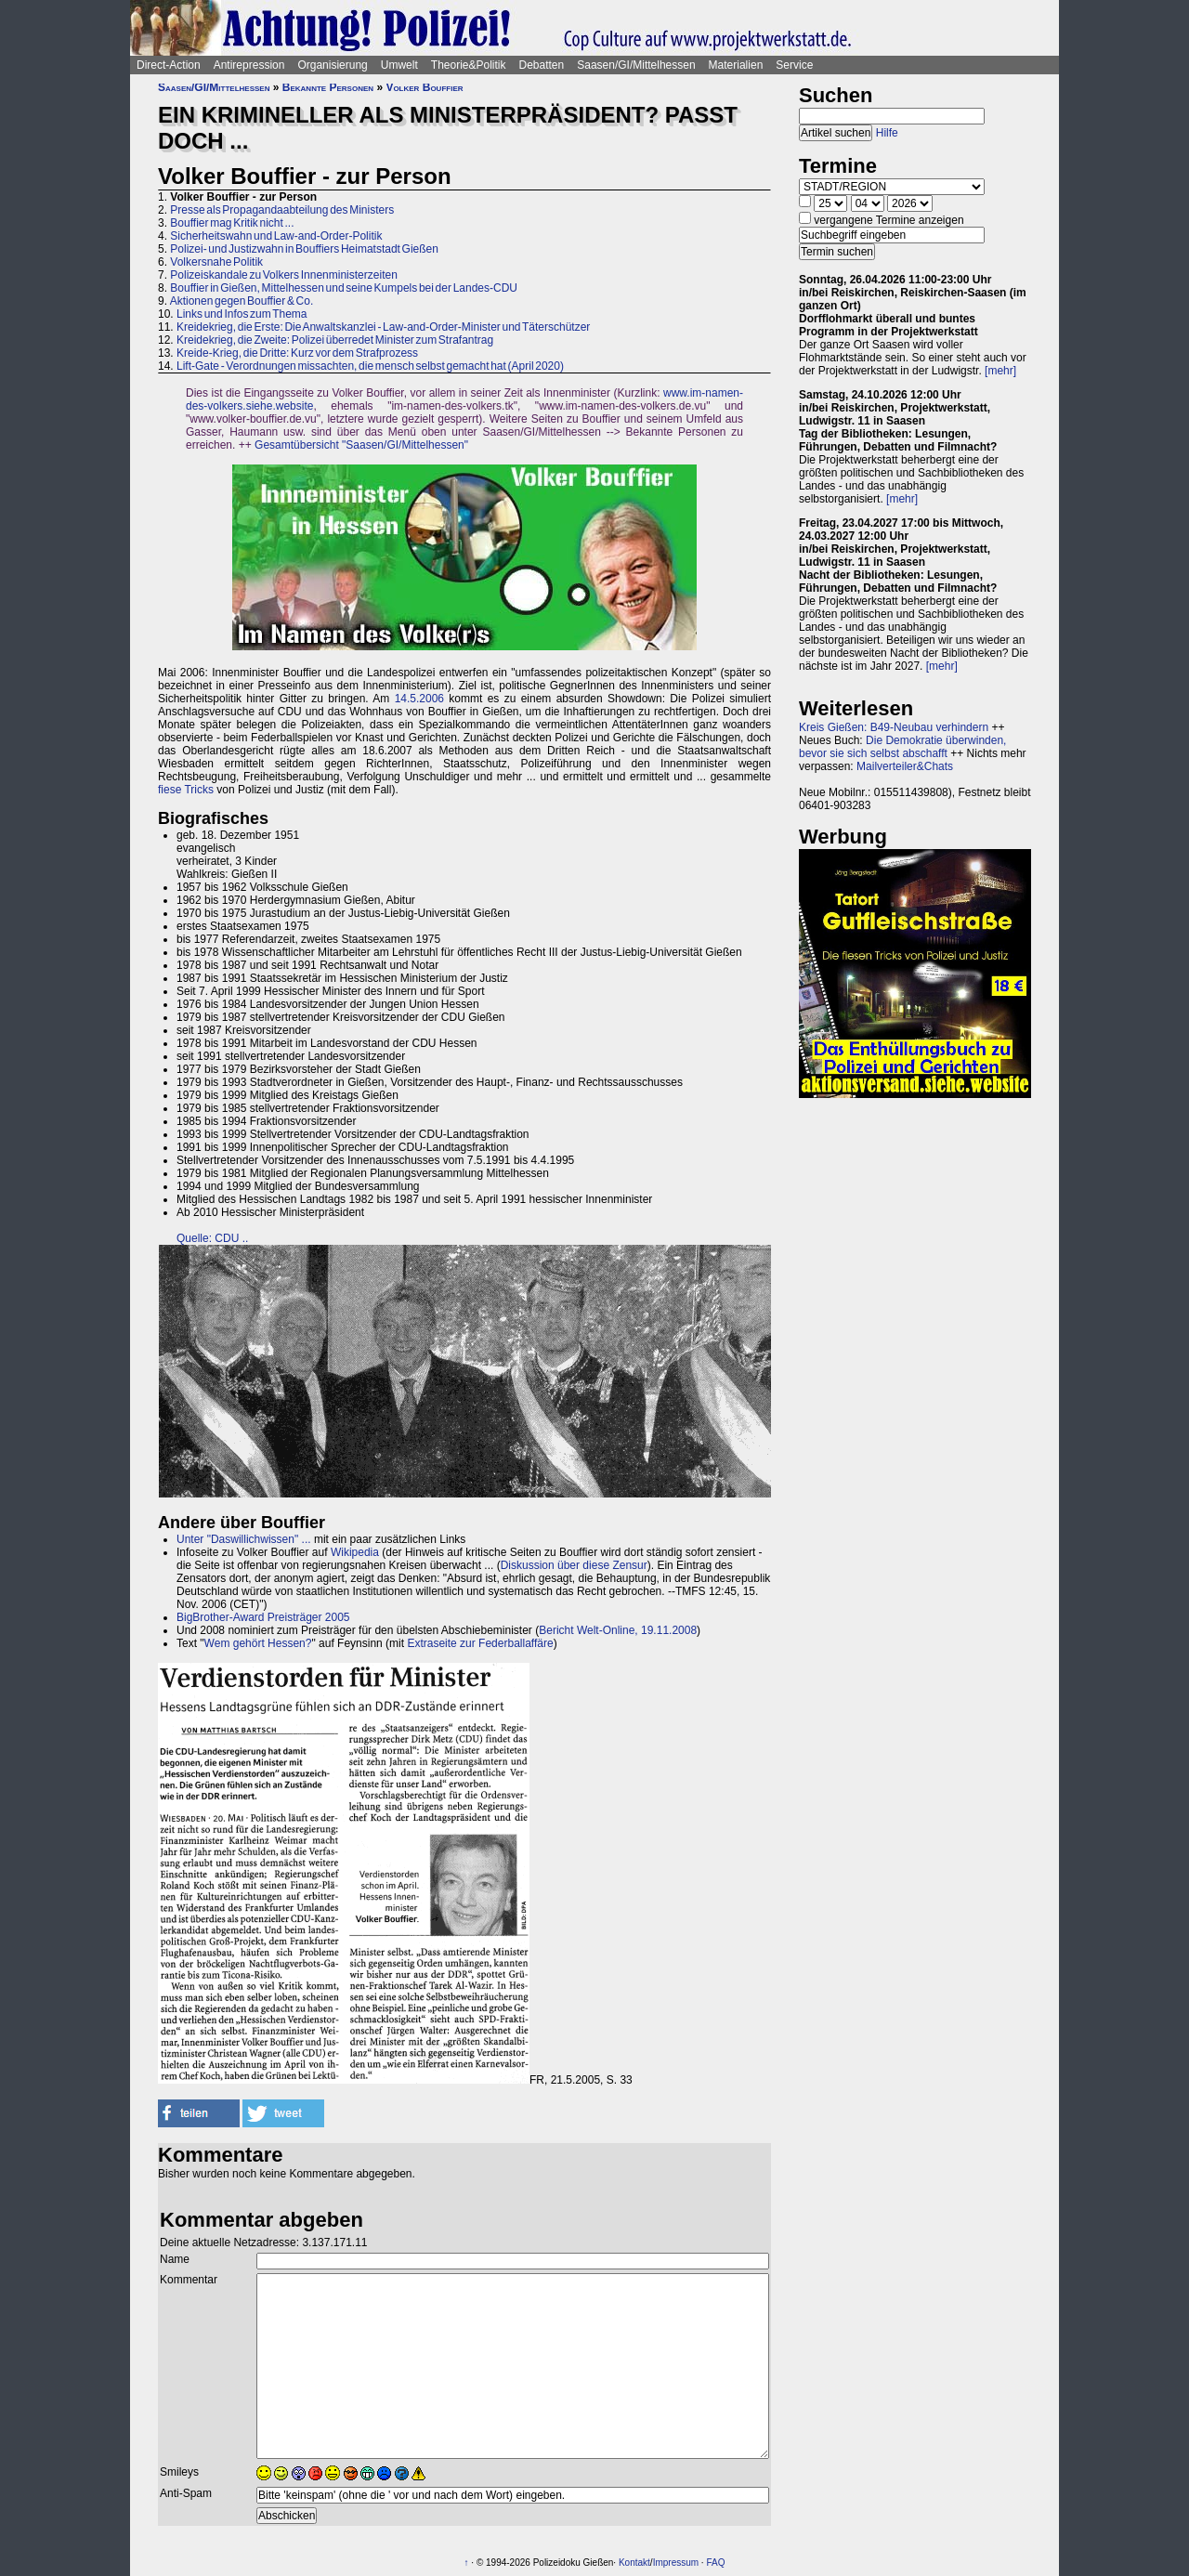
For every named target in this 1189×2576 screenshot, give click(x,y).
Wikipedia (355, 1552)
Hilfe (887, 132)
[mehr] (1000, 370)
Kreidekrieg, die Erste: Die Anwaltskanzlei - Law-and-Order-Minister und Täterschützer (383, 326)
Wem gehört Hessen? (258, 1643)
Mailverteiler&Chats (904, 766)
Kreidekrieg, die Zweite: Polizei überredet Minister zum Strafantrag (334, 340)
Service (794, 65)
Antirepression (249, 65)
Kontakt (634, 2562)
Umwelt (399, 65)
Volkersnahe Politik (216, 261)
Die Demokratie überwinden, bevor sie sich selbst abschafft (902, 747)
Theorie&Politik (468, 65)
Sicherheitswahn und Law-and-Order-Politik (276, 235)
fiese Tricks (186, 789)
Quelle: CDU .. (212, 1238)
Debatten (542, 65)
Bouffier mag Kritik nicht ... (232, 222)
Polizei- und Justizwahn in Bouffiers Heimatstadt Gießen (304, 248)
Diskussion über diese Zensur (574, 1565)
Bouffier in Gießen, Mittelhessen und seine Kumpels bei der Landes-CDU (343, 287)
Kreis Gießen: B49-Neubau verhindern (893, 727)
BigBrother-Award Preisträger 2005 (263, 1617)
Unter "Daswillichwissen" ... (243, 1539)
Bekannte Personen (327, 87)
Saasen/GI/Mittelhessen (636, 65)
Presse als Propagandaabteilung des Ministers (282, 209)
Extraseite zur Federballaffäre (480, 1643)
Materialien (736, 65)
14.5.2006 (419, 698)
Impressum (676, 2562)
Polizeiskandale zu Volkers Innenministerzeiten (283, 274)
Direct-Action (169, 65)
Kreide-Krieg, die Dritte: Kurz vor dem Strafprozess (297, 353)
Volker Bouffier (424, 87)
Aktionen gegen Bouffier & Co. (242, 300)
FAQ (715, 2562)
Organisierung (332, 65)
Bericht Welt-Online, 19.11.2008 (618, 1630)
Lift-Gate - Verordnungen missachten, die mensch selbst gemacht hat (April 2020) (370, 366)
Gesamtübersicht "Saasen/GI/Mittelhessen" (361, 444)
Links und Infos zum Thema (241, 313)
